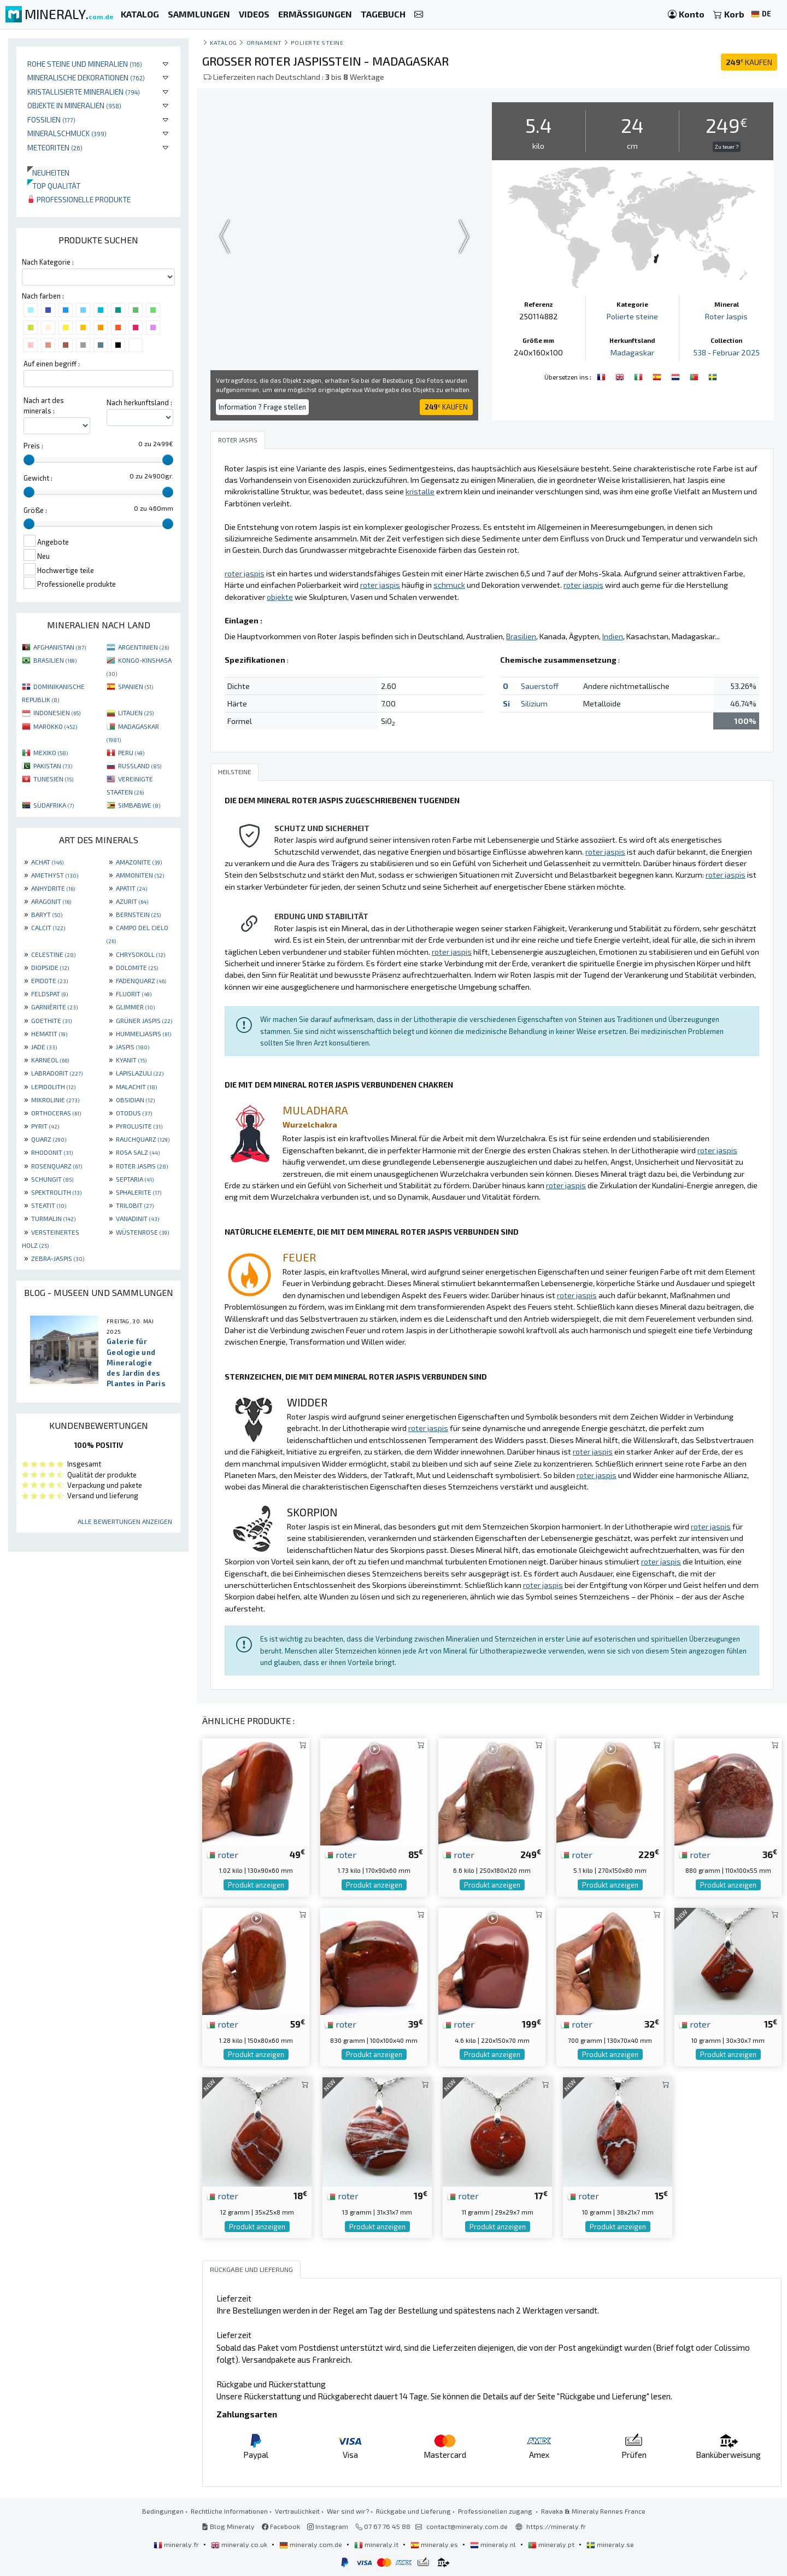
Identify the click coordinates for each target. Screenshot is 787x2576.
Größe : (35, 510)
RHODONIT (52, 1152)
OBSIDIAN (135, 1099)
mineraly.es (435, 2544)
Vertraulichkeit (297, 2511)
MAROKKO (55, 726)
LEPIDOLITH (53, 1086)
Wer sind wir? (348, 2511)
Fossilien (51, 119)
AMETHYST (54, 875)
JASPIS (132, 1046)
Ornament (264, 42)
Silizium (534, 703)
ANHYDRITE (53, 888)
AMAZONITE (139, 862)
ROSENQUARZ (56, 1166)
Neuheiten (48, 172)
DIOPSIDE (50, 967)
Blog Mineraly (228, 2526)
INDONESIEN (56, 712)
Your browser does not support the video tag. (344, 236)
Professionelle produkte (79, 199)
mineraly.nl (494, 2544)
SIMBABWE (139, 805)
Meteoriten (55, 147)
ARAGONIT (51, 901)
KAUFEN (749, 62)
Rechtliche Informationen (229, 2511)
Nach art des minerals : (44, 405)
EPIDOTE (49, 980)
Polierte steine (317, 42)
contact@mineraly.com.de (467, 2526)
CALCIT (48, 927)
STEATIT (48, 1205)
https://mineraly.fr (556, 2526)
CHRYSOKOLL (140, 954)
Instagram (327, 2526)
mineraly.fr (177, 2544)
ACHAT (47, 862)
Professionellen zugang (496, 2511)
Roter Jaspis (726, 316)
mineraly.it (377, 2544)
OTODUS (134, 1113)
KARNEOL (50, 1060)
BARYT (46, 914)
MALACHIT (136, 1086)
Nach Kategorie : (48, 262)
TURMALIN (53, 1218)
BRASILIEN (55, 660)
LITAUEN (136, 712)
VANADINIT (137, 1218)
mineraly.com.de (311, 2544)
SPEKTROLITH (56, 1192)
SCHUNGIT (52, 1179)
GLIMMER (135, 1006)
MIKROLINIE (55, 1099)
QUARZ (48, 1139)
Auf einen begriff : (52, 363)
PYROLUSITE (139, 1126)
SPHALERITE (138, 1192)
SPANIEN (135, 686)
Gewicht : (38, 478)
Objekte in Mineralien (74, 105)
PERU (131, 752)
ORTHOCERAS (56, 1113)
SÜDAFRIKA (53, 805)
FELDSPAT (49, 993)
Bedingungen (163, 2511)
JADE (44, 1046)
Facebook (281, 2526)
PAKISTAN (52, 765)
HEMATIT (49, 1033)
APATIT (131, 888)
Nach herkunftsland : (139, 402)
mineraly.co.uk (240, 2544)
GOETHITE (51, 1020)
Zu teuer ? (726, 146)
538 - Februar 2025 (727, 352)
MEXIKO (50, 752)
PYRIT (45, 1126)
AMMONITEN (140, 875)
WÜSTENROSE (142, 1232)
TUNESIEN (53, 778)
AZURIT (132, 901)
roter (222, 1854)
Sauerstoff (540, 686)
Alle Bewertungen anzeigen (125, 1521)
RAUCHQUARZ (142, 1139)
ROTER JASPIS (142, 1166)
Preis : (33, 445)
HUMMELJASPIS (143, 1033)
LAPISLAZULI (139, 1073)
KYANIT (131, 1060)
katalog (223, 42)
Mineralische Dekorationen (86, 77)
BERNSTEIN (138, 914)
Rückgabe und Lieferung (413, 2511)
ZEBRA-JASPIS (57, 1258)
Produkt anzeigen (256, 1884)
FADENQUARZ (141, 980)
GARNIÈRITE (54, 1006)
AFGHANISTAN (59, 647)
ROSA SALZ (138, 1152)
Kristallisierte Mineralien (83, 91)
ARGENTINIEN (143, 647)
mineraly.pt (552, 2544)
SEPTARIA (135, 1179)
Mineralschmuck (67, 133)
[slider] (29, 459)
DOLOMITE (137, 967)
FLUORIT (133, 993)
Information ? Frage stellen (262, 406)
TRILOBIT (135, 1205)
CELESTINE (53, 954)
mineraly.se (610, 2544)
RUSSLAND (139, 765)
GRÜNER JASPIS (144, 1020)
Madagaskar (632, 352)
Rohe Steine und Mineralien (84, 63)
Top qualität (53, 185)
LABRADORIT (57, 1073)
